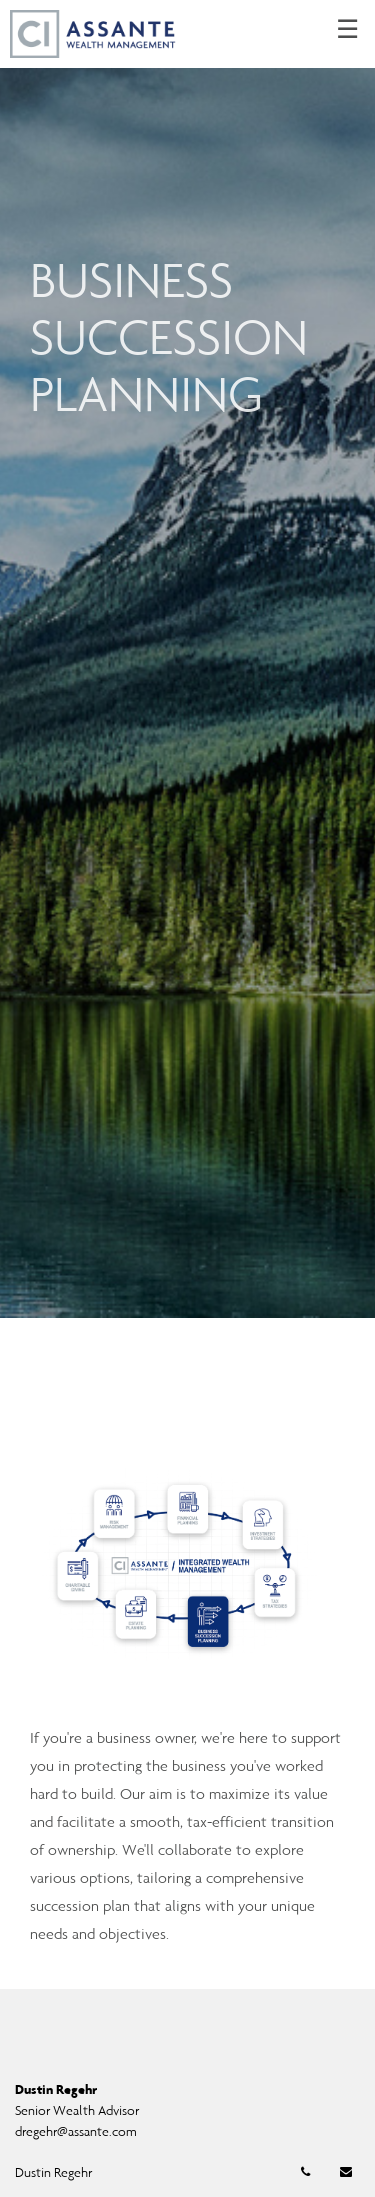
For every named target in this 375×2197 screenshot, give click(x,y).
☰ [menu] (347, 30)
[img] (187, 659)
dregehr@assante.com (76, 2131)
